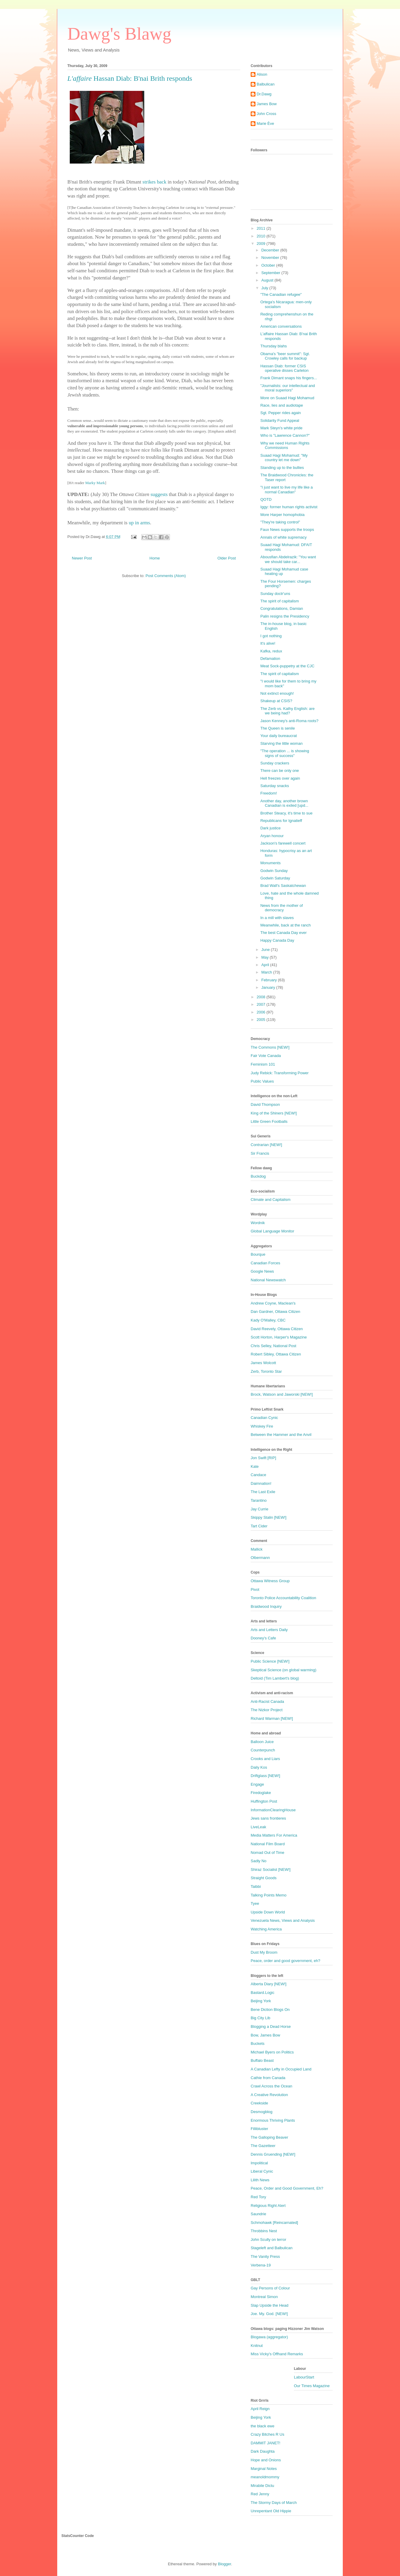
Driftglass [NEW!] (265, 1775)
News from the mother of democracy (281, 907)
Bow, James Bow (265, 2035)
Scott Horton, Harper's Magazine (279, 1337)
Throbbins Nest (264, 2231)
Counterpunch (263, 1750)
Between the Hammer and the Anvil (281, 1434)
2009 (261, 243)
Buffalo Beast (262, 2060)
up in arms (139, 523)
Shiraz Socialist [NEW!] (271, 1869)
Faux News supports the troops (287, 529)
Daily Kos (259, 1767)
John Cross (266, 113)
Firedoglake (261, 1792)
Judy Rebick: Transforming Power (279, 1073)
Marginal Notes (264, 2468)
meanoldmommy (265, 2477)
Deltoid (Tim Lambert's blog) (275, 1678)
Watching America (266, 1929)
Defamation (270, 658)
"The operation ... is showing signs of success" (284, 753)
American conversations (281, 326)
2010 (261, 236)
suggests (159, 494)
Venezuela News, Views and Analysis (283, 1920)
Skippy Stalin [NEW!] (268, 1517)
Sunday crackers (274, 763)
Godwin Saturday (275, 878)
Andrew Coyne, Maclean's (273, 1303)
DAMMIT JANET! (265, 2443)
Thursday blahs (273, 346)
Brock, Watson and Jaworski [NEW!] (282, 1394)
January (268, 987)
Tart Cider (259, 1526)
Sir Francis (260, 1153)
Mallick (257, 1549)
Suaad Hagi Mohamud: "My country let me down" (284, 457)
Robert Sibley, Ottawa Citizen (276, 1354)
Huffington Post (264, 1801)
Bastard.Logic (263, 1992)
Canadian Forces (265, 1263)
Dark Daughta (263, 2451)
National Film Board (268, 1844)
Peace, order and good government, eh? (285, 1960)
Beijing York (261, 2001)
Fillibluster (259, 2128)
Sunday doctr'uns (275, 593)
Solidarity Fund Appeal (279, 420)
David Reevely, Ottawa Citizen (277, 1329)
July (265, 288)
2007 (261, 1004)
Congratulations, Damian (281, 608)
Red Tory (258, 2197)
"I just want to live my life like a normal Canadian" (286, 489)
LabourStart (304, 2377)
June (266, 949)
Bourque (258, 1254)
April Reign (260, 2408)
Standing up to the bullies (282, 467)
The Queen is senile (277, 728)
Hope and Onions (266, 2460)
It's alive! (267, 643)
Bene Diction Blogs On (270, 2009)
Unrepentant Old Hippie (271, 2511)
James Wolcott (263, 1363)
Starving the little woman (281, 743)
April (265, 965)
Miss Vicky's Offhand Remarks (277, 2354)
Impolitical (259, 2163)
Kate (255, 1466)
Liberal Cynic (262, 2171)
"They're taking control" (280, 522)
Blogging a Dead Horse (271, 2026)
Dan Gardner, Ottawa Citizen (275, 1311)
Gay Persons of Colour (270, 2288)
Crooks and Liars (265, 1758)
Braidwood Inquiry (266, 1606)
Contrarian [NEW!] (266, 1144)
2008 (261, 997)
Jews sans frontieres (268, 1818)
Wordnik (258, 1223)
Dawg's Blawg (119, 33)
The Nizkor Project (267, 1710)
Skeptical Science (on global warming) (283, 1670)
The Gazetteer (263, 2145)
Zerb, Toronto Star (266, 1371)
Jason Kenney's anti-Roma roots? (289, 721)
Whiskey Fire (262, 1426)
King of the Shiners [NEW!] (274, 1113)
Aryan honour (271, 836)
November (270, 257)
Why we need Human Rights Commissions (284, 445)
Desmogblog (261, 2111)
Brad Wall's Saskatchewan (283, 885)
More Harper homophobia (282, 514)
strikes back (154, 182)
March (267, 972)
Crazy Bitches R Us (267, 2434)
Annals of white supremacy (283, 537)
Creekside (259, 2103)
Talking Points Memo (268, 1895)
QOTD (266, 499)
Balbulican (266, 84)
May (265, 957)
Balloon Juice (262, 1741)
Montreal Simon (264, 2296)
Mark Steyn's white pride (281, 428)
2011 (261, 228)
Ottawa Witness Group (270, 1581)
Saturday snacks (274, 785)
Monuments (270, 863)
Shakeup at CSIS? (276, 701)
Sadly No (258, 1861)
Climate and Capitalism (271, 1199)
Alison (262, 74)
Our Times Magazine (312, 2386)
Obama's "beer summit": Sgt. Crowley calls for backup (285, 356)
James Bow (267, 104)
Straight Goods (264, 1878)
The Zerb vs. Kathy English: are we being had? (287, 711)
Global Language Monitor (272, 1231)
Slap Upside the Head (269, 2305)
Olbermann (260, 1557)
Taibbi (256, 1886)
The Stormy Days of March (274, 2502)
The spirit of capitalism (279, 601)
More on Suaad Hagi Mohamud (287, 398)
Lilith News (260, 2180)
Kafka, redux (271, 651)
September (271, 272)
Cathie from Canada (268, 2078)
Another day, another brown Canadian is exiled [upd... (284, 803)
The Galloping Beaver (269, 2137)
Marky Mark (95, 483)
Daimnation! (261, 1483)
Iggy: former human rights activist (288, 507)
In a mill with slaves (277, 917)
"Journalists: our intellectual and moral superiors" (287, 388)
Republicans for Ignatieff (281, 820)
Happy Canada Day (277, 940)
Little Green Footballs (269, 1121)
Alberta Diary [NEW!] (268, 1984)
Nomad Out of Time (267, 1852)
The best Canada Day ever (283, 932)
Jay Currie (259, 1509)
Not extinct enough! (277, 693)
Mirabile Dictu (262, 2485)
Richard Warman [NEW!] (272, 1718)
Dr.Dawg (264, 94)
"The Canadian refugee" (281, 294)
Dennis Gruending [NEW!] (273, 2154)
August (268, 280)
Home (155, 558)
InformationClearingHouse (273, 1810)
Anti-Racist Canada (267, 1701)
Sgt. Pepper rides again (280, 413)
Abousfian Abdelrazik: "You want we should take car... (288, 559)
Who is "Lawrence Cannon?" (284, 435)
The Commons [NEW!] (270, 1047)
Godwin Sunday (274, 870)
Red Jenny (260, 2494)
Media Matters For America (274, 1835)
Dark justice (270, 828)
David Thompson (265, 1104)
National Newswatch (268, 1280)
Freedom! (268, 793)
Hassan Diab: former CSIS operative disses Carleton (284, 368)
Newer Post (82, 558)
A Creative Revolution (269, 2094)
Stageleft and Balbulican (271, 2248)
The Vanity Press (265, 2256)
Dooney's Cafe (263, 1638)
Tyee (255, 1903)
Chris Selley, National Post (273, 1346)
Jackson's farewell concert (282, 843)
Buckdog (258, 1176)
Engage (257, 1784)
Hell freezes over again (280, 778)
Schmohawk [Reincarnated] (274, 2222)
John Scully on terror (268, 2239)
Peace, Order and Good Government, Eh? (287, 2188)
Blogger (224, 2564)
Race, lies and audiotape (281, 405)
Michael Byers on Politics (272, 2052)
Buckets (257, 2043)
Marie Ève (265, 123)
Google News (262, 1271)
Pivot (255, 1589)
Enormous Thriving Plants (273, 2120)
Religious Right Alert (268, 2205)
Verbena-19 (261, 2265)
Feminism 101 (263, 1064)
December (270, 250)
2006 (261, 1012)
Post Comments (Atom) (165, 575)
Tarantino (258, 1500)
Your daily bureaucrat (278, 735)
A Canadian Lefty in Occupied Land (281, 2069)
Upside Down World (268, 1912)
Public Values (262, 1081)
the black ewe (263, 2426)
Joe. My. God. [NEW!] (269, 2313)
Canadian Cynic (264, 1417)
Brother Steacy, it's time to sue (286, 813)
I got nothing (271, 636)
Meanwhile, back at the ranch (285, 925)
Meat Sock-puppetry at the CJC (287, 666)
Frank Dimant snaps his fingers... (288, 378)
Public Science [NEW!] (270, 1661)
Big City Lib (260, 2018)
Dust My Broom (264, 1952)
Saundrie (258, 2214)
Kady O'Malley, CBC (268, 1320)
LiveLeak (258, 1827)
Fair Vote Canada (266, 1055)
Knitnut (257, 2345)
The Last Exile (263, 1492)
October (268, 265)
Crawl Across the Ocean (271, 2086)
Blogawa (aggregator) (269, 2337)
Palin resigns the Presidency (284, 616)
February (269, 980)
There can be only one (279, 770)
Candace (258, 1475)
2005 (261, 1019)
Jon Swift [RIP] (263, 1458)
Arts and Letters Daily (269, 1629)
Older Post (227, 558)
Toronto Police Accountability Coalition (283, 1598)
